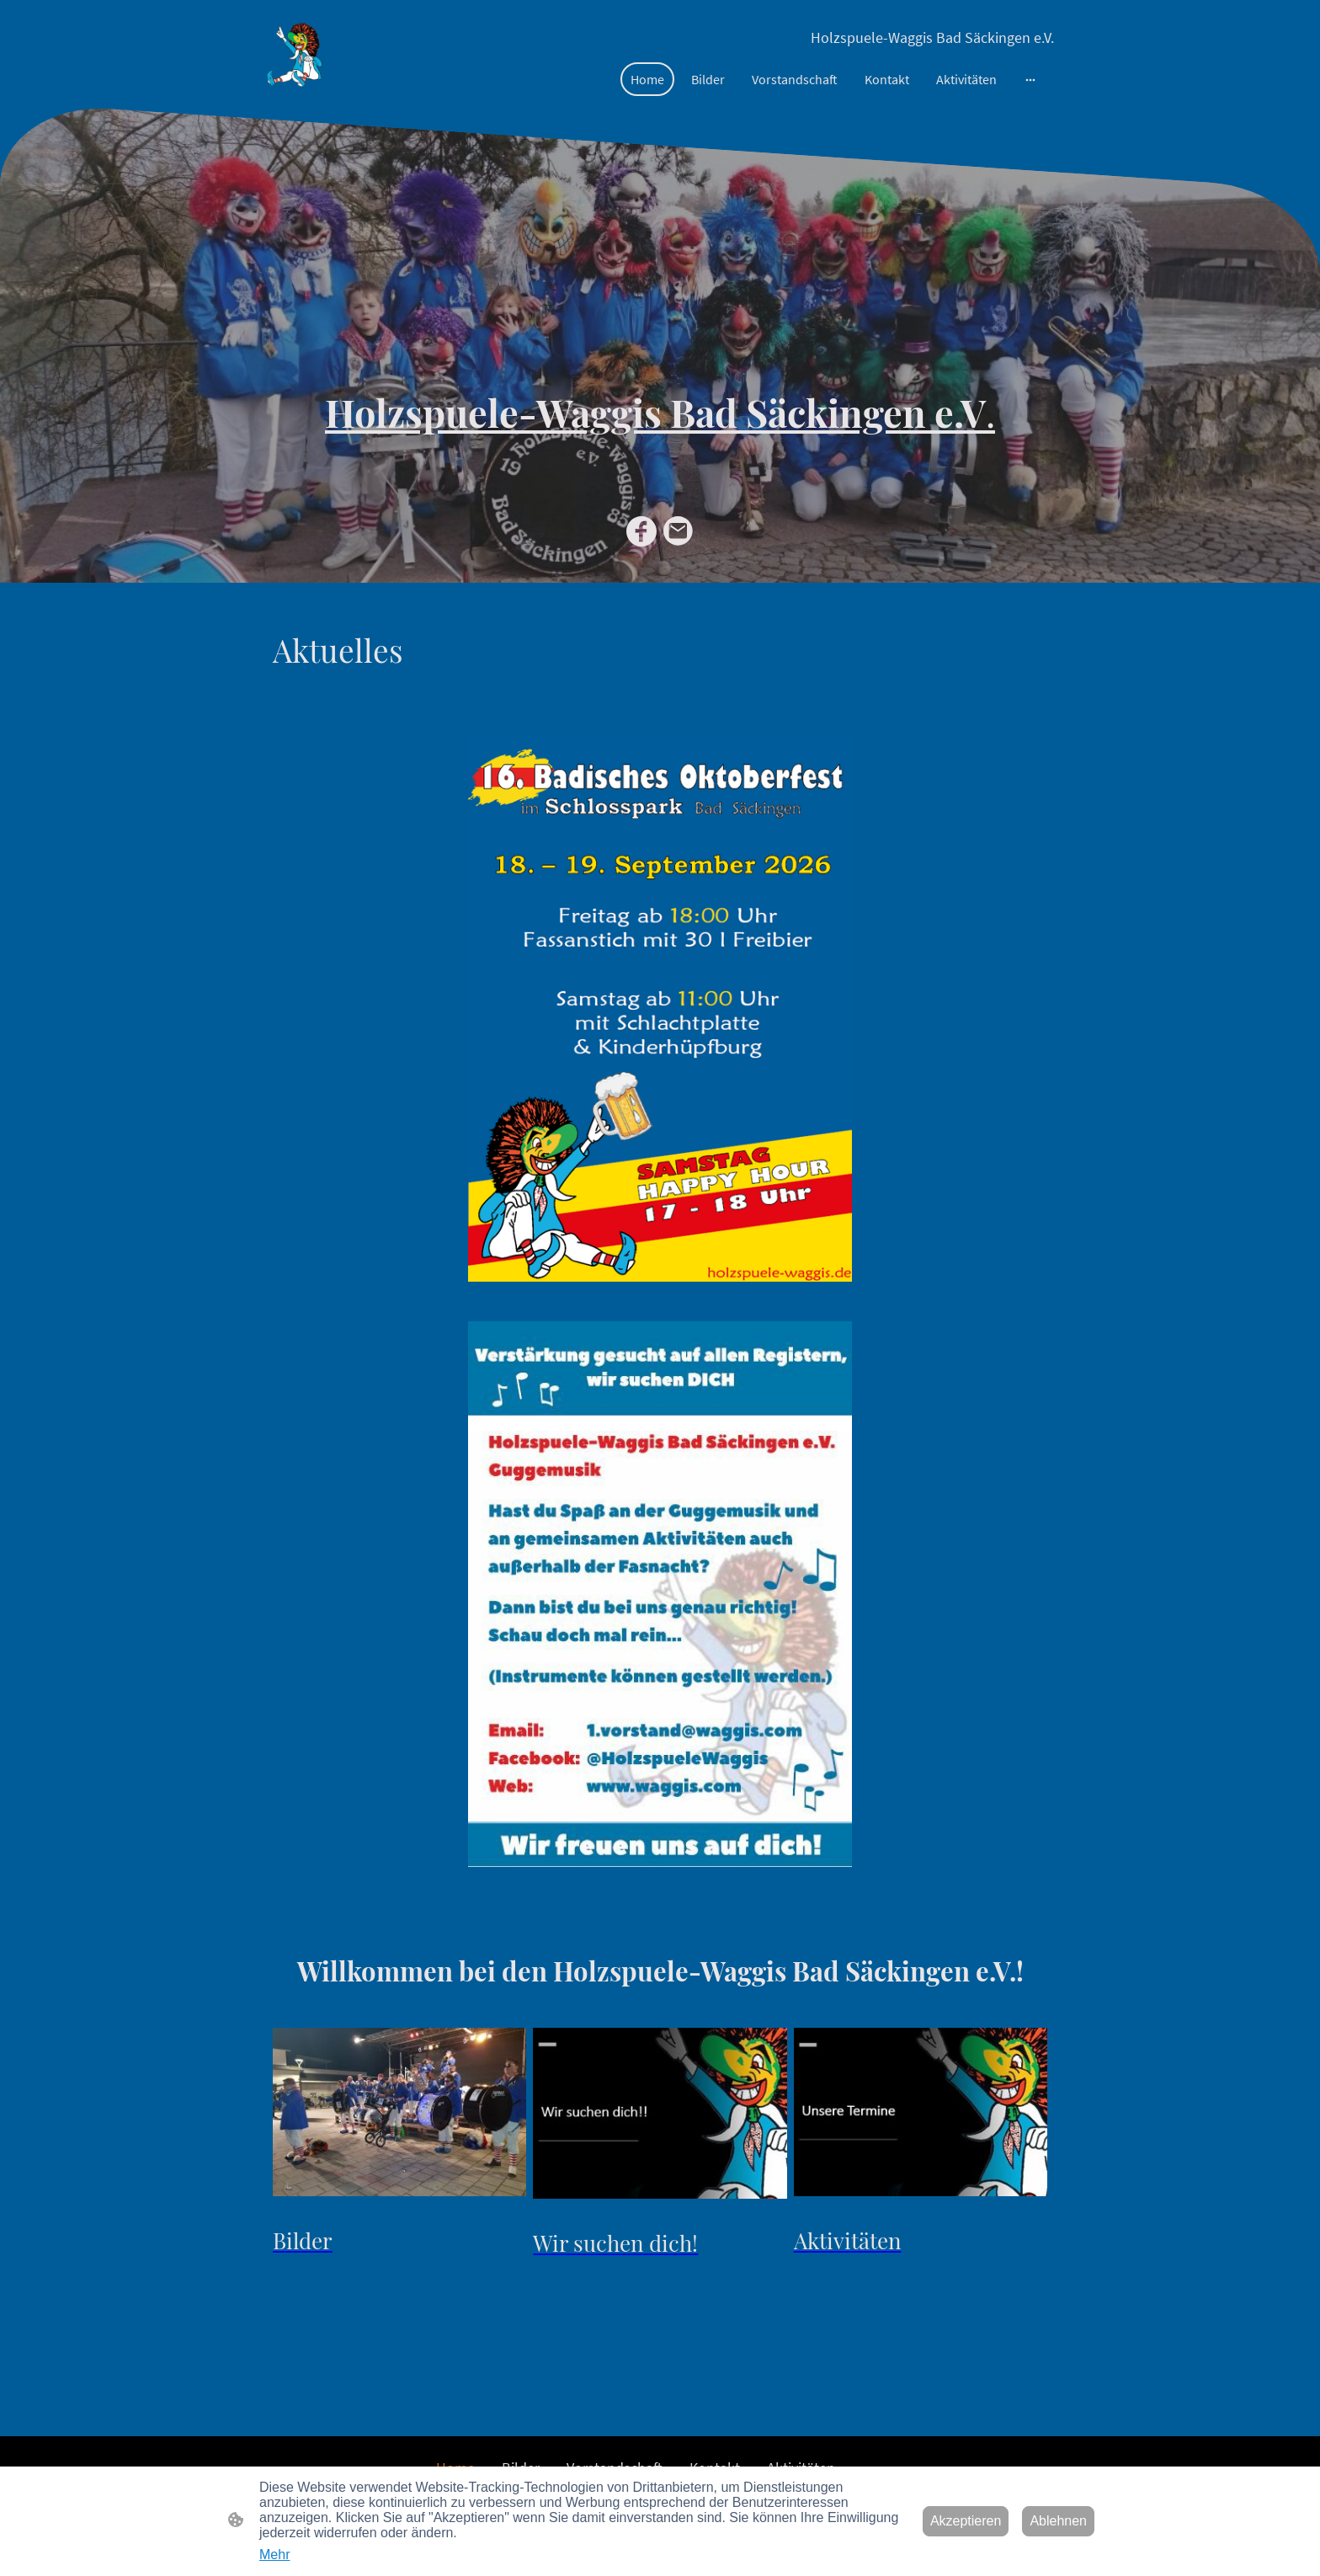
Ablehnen (1058, 2521)
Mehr (274, 2554)
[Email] (678, 531)
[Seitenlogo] (294, 54)
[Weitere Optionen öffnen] (1030, 79)
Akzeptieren (966, 2521)
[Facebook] (641, 531)
